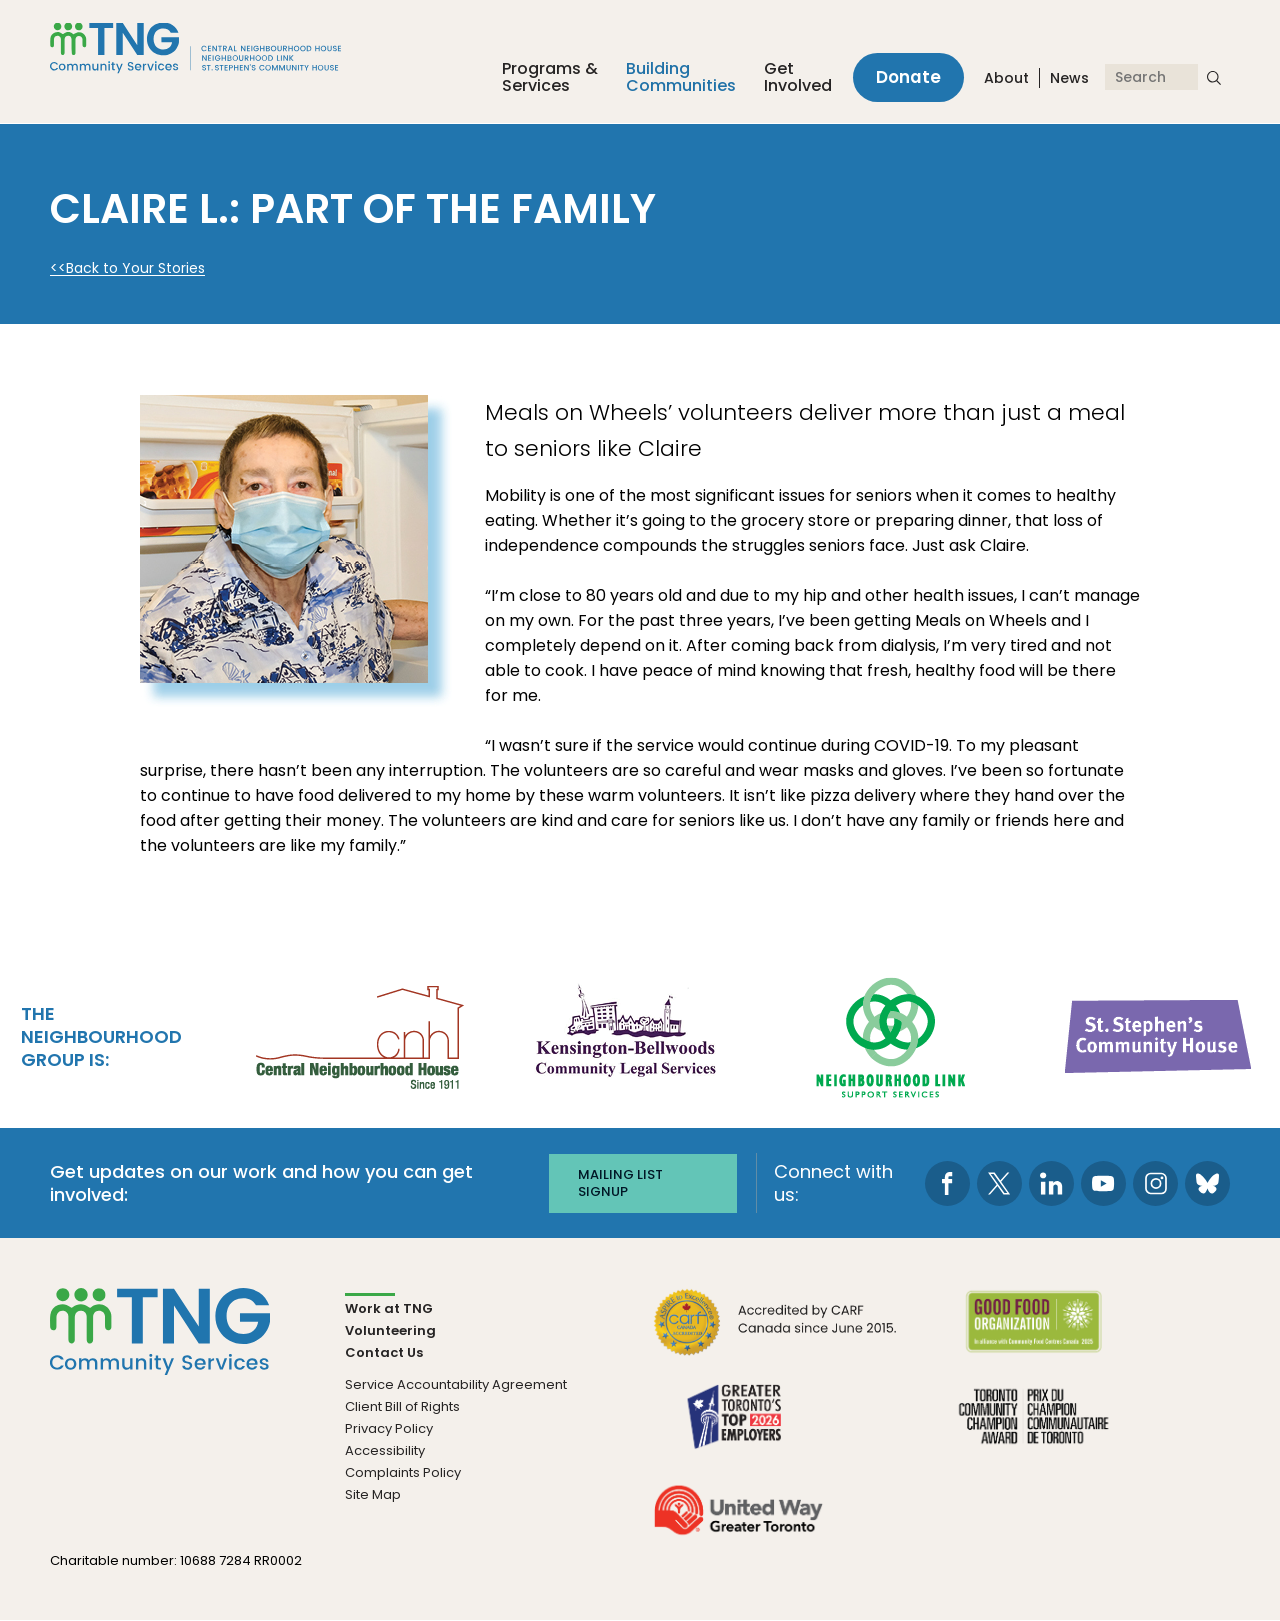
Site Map (373, 1494)
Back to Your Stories (135, 268)
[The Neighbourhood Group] (219, 48)
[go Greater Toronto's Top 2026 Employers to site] (738, 1428)
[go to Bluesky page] (1207, 1182)
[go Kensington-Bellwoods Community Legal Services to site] (625, 1034)
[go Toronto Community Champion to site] (1033, 1428)
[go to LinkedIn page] (1051, 1182)
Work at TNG (389, 1308)
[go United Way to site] (738, 1522)
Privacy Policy (389, 1428)
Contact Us (384, 1352)
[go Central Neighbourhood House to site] (358, 1034)
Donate (907, 78)
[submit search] (1214, 78)
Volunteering (390, 1330)
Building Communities (679, 78)
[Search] (1151, 78)
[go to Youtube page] (1103, 1182)
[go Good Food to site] (1033, 1334)
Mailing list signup (620, 1182)
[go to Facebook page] (947, 1182)
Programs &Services (548, 78)
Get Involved (796, 78)
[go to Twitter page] (999, 1182)
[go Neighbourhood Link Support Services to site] (892, 1034)
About (1006, 79)
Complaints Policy (403, 1472)
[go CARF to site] (776, 1334)
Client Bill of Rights (402, 1406)
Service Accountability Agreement (456, 1384)
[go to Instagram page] (1155, 1182)
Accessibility (385, 1450)
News (1069, 79)
